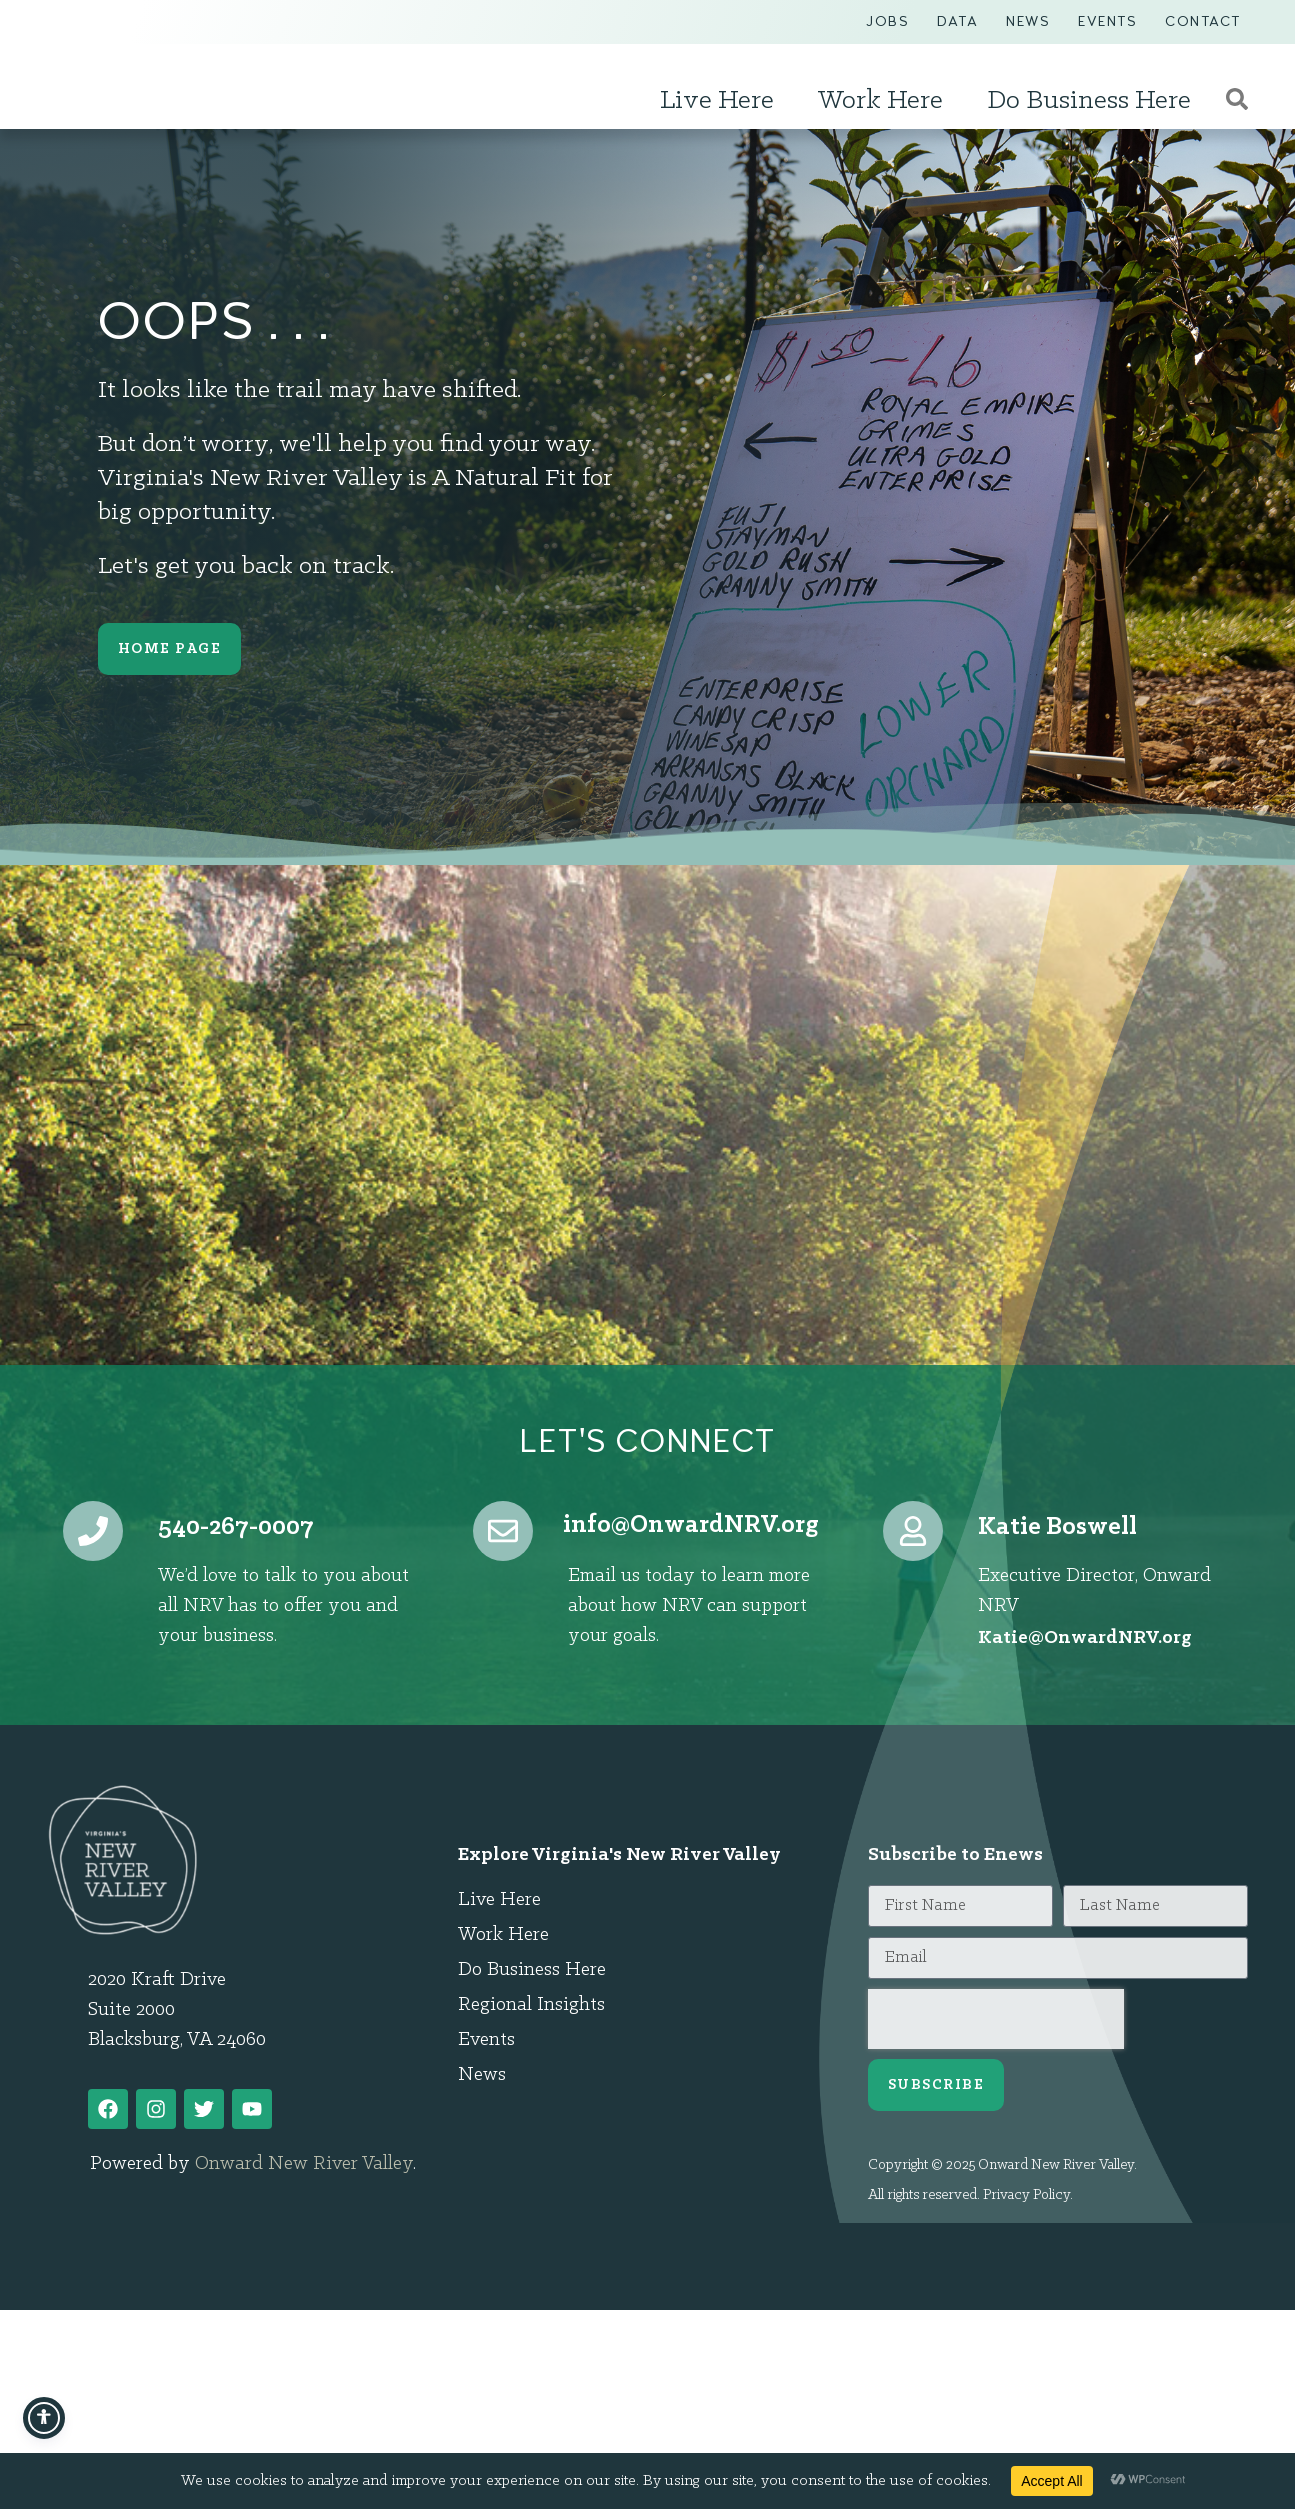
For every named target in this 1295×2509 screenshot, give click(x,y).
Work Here (885, 101)
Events (1107, 21)
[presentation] (996, 2019)
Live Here (722, 101)
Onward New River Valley (304, 2164)
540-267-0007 (236, 1527)
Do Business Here (1094, 101)
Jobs (887, 21)
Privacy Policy (1026, 2195)
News (1028, 21)
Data (957, 21)
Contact (1203, 21)
